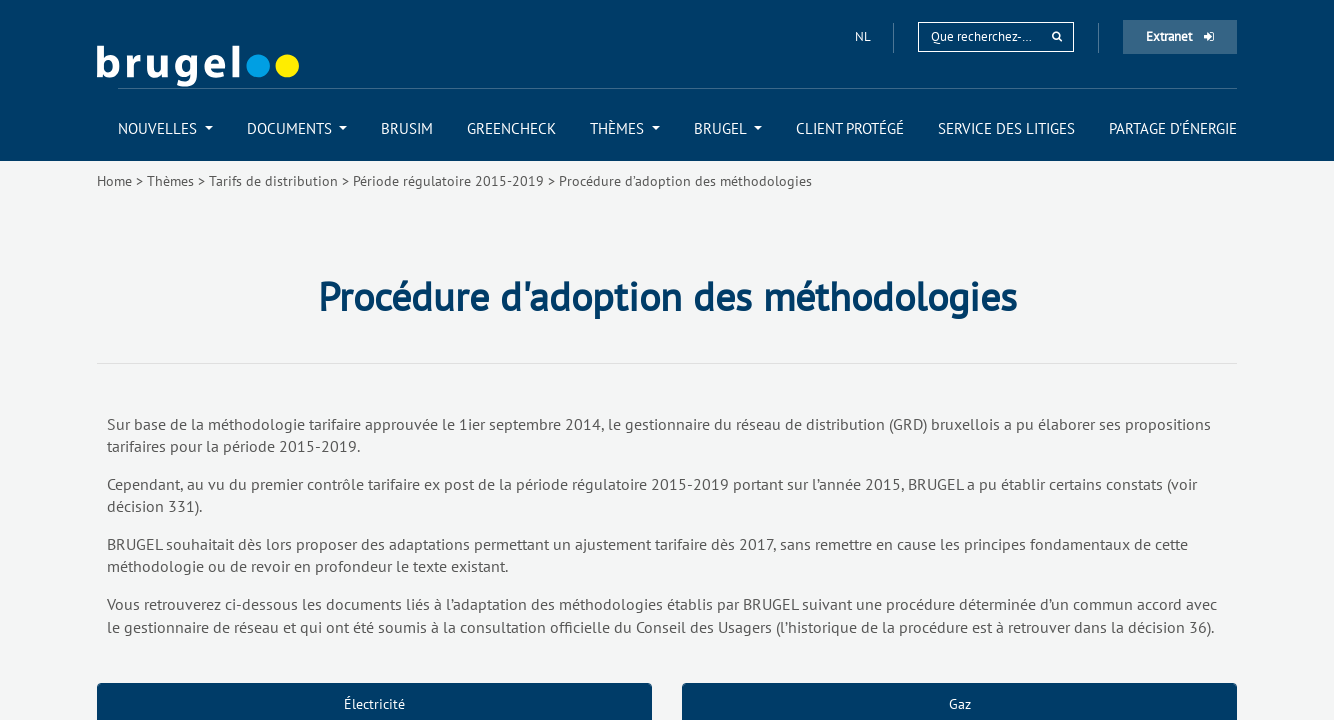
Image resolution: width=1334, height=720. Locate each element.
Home (114, 181)
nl (864, 36)
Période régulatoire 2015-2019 (448, 181)
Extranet (1180, 36)
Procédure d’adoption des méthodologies (685, 181)
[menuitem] (165, 128)
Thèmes (170, 181)
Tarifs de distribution (273, 181)
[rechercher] (1057, 36)
